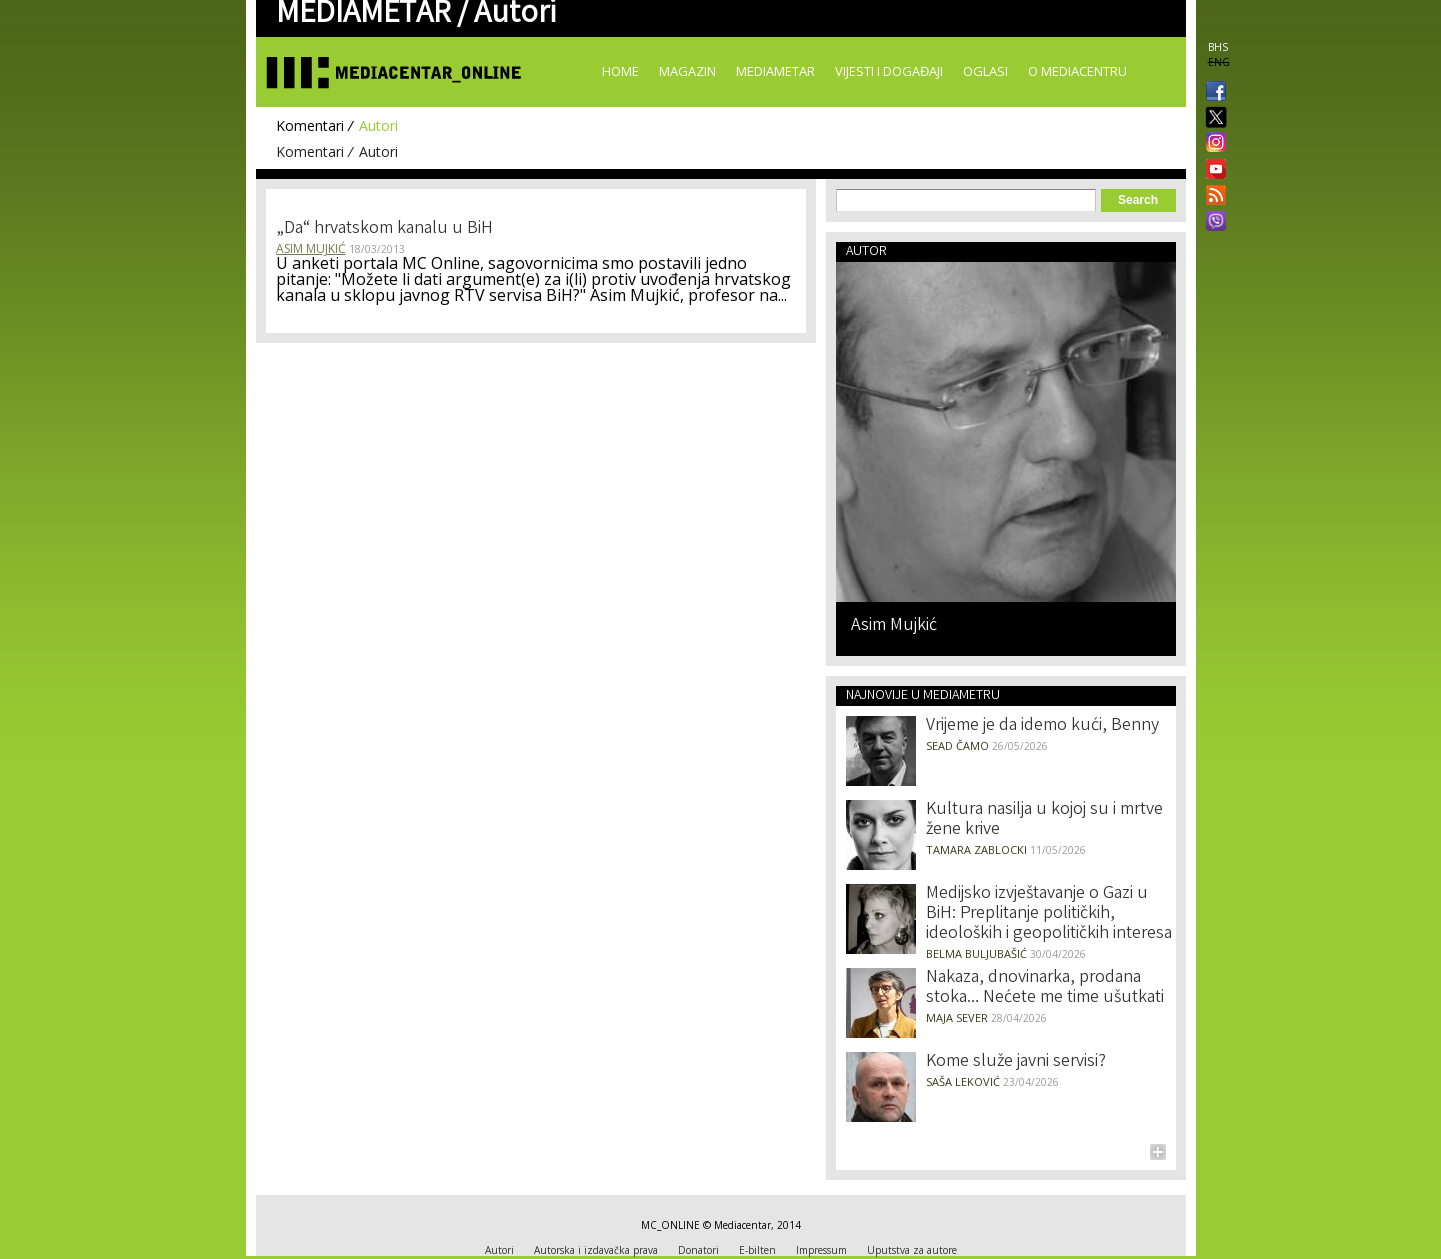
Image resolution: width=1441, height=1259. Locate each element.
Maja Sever (957, 1017)
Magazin (687, 71)
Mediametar (775, 71)
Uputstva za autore (912, 1250)
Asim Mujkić (311, 248)
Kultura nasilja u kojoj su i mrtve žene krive (1044, 820)
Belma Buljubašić (976, 953)
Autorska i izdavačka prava (596, 1250)
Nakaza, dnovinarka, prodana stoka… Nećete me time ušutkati (1045, 988)
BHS (1218, 47)
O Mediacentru (1077, 71)
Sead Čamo (957, 745)
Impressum (821, 1250)
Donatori (698, 1250)
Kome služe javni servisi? (1016, 1062)
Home (620, 71)
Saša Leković (963, 1081)
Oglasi (985, 71)
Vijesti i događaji (889, 71)
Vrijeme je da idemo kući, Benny (1042, 726)
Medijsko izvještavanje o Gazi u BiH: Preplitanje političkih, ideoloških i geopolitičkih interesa (1049, 914)
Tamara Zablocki (976, 849)
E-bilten (757, 1250)
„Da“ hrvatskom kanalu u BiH (384, 229)
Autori (378, 125)
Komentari (310, 125)
